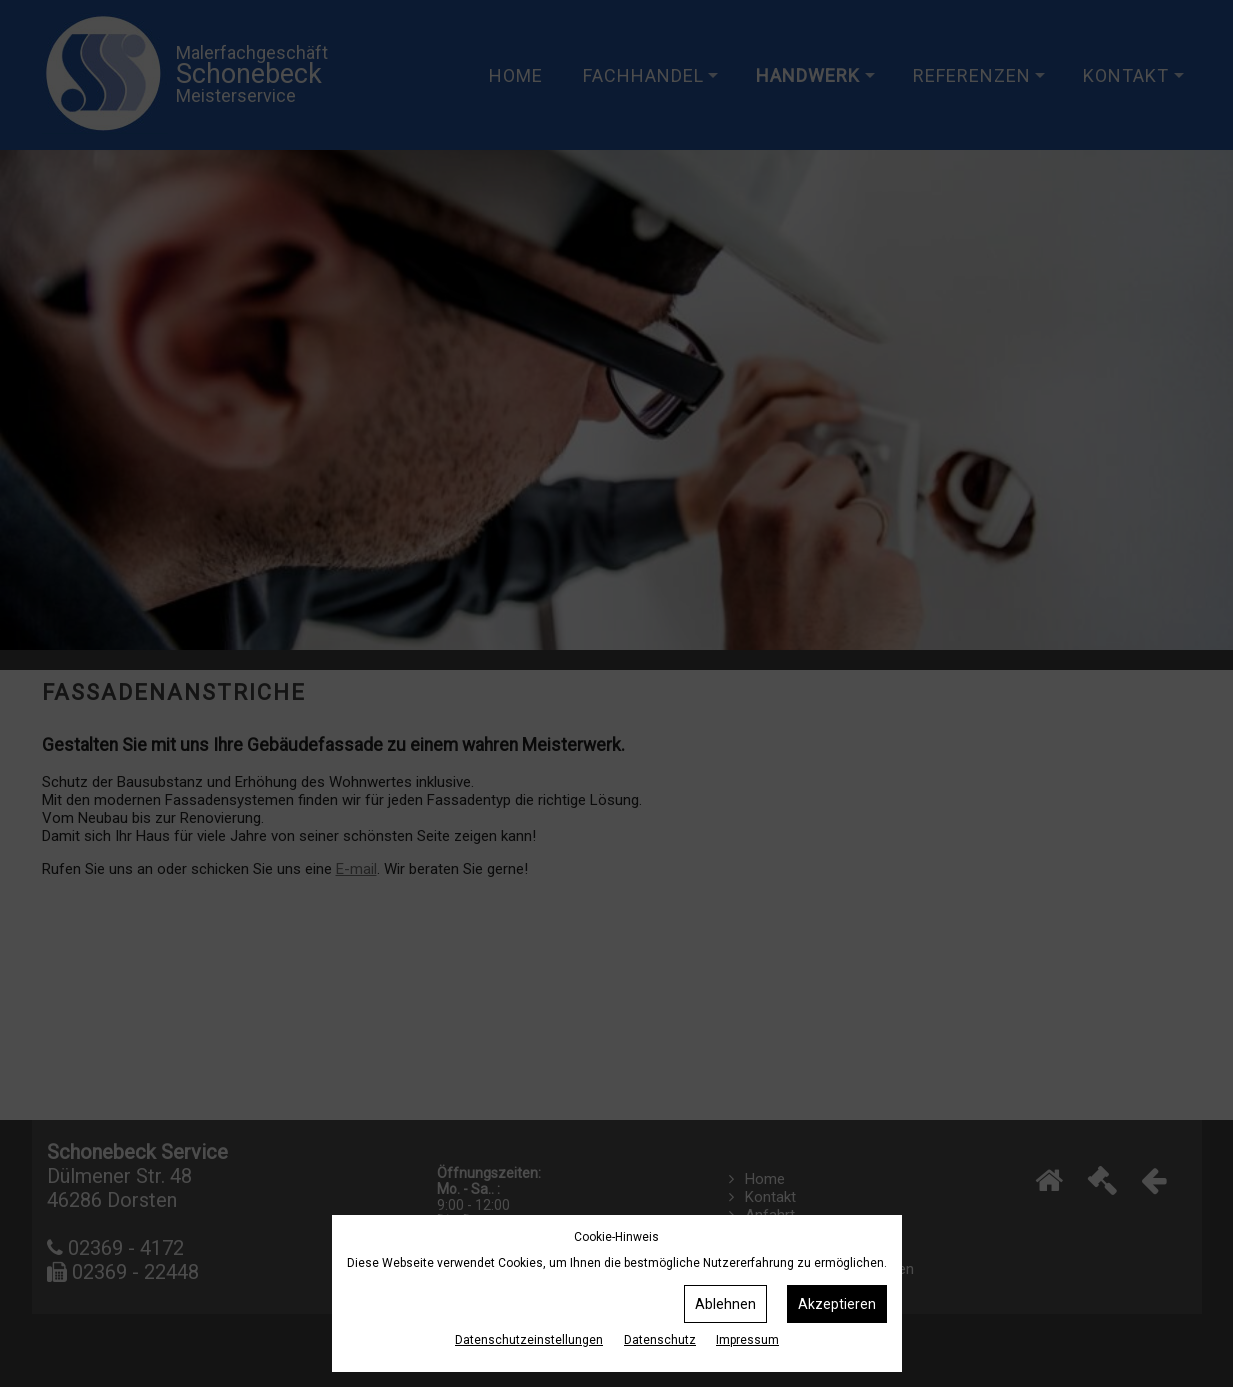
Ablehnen (725, 1304)
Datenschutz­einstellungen (529, 1340)
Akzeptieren (837, 1304)
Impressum (747, 1340)
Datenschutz (660, 1340)
